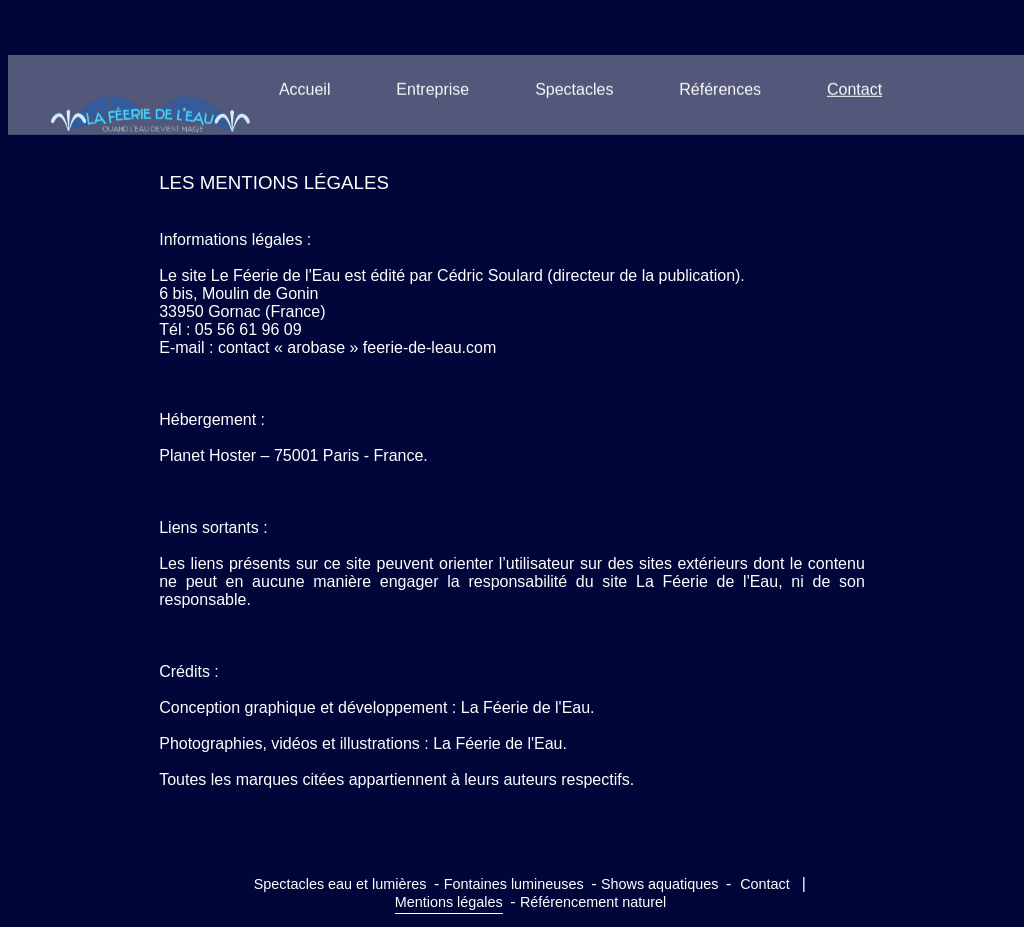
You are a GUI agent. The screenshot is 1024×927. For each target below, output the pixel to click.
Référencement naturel (593, 902)
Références (720, 89)
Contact (854, 89)
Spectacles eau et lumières (340, 884)
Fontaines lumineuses (514, 884)
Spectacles (574, 89)
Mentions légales (449, 902)
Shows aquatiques (660, 884)
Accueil (305, 89)
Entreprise (432, 89)
